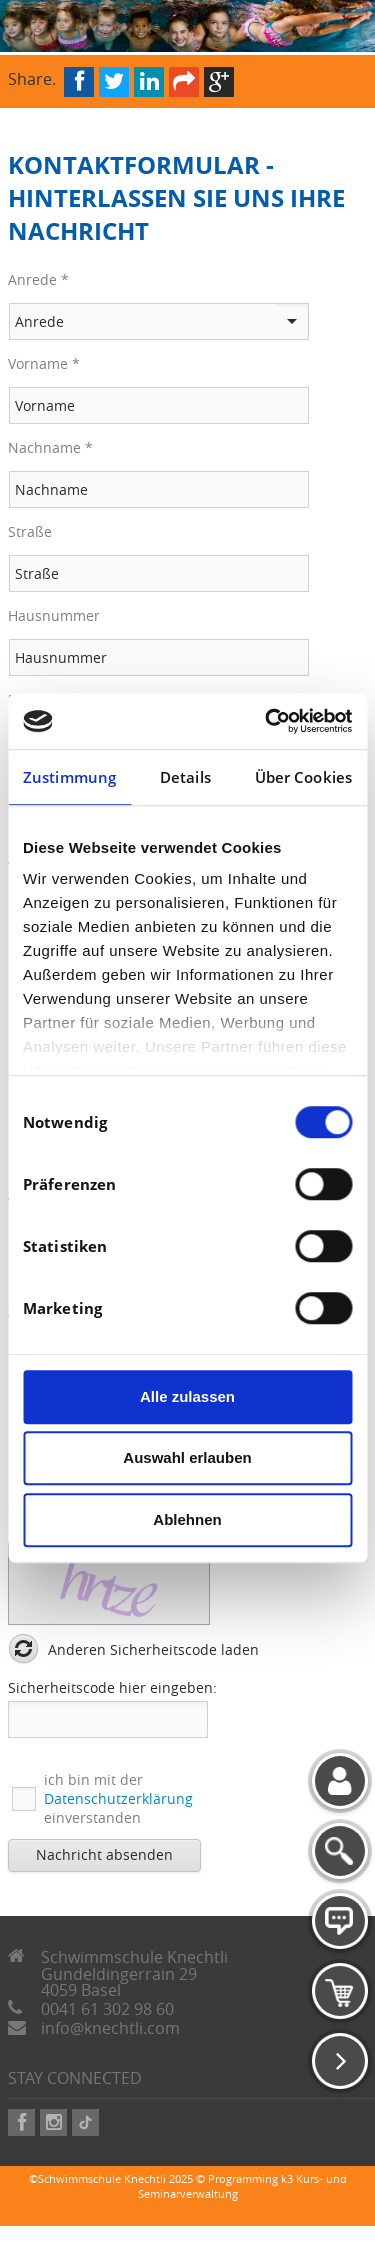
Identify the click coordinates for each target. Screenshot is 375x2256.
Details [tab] (185, 777)
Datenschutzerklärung (118, 1798)
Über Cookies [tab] (303, 777)
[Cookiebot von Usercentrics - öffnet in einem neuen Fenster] (267, 721)
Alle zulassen (187, 1396)
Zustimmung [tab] (69, 777)
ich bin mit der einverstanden (118, 1798)
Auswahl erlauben (187, 1457)
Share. (32, 77)
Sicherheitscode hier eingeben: (112, 1687)
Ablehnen (187, 1519)
